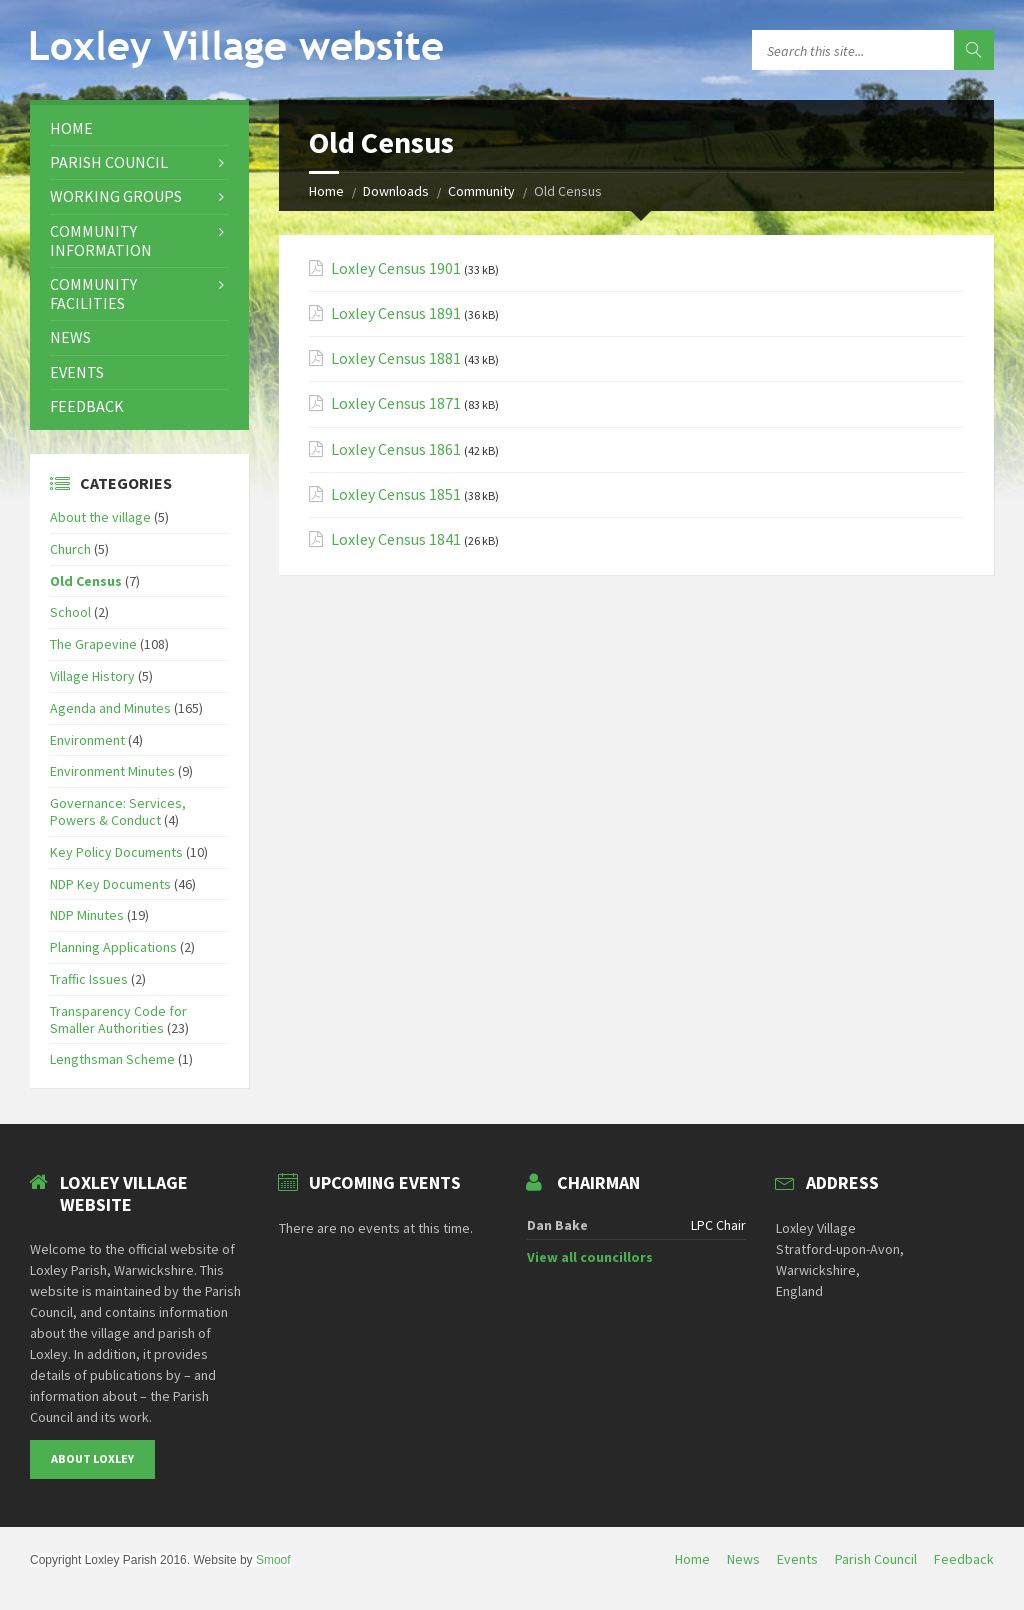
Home (326, 191)
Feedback (87, 406)
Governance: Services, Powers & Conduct (118, 811)
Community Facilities (93, 293)
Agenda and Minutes (110, 708)
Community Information (101, 240)
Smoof (273, 1560)
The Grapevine (93, 644)
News (70, 337)
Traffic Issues (89, 979)
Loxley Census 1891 (396, 313)
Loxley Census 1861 (396, 449)
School (70, 612)
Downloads (396, 191)
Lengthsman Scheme (112, 1059)
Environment (87, 740)
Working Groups (116, 196)
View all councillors (590, 1257)
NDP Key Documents (110, 884)
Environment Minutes (112, 771)
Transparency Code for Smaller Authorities (118, 1019)
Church (70, 549)
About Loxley (92, 1458)
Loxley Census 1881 (396, 358)
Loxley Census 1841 (396, 539)
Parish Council (109, 162)
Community (481, 191)
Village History (92, 676)
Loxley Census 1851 (396, 494)
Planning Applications (113, 947)
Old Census (86, 581)
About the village (100, 517)
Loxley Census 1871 (396, 403)
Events (77, 372)
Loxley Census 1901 (396, 268)
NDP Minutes (87, 915)
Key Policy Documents (116, 852)
